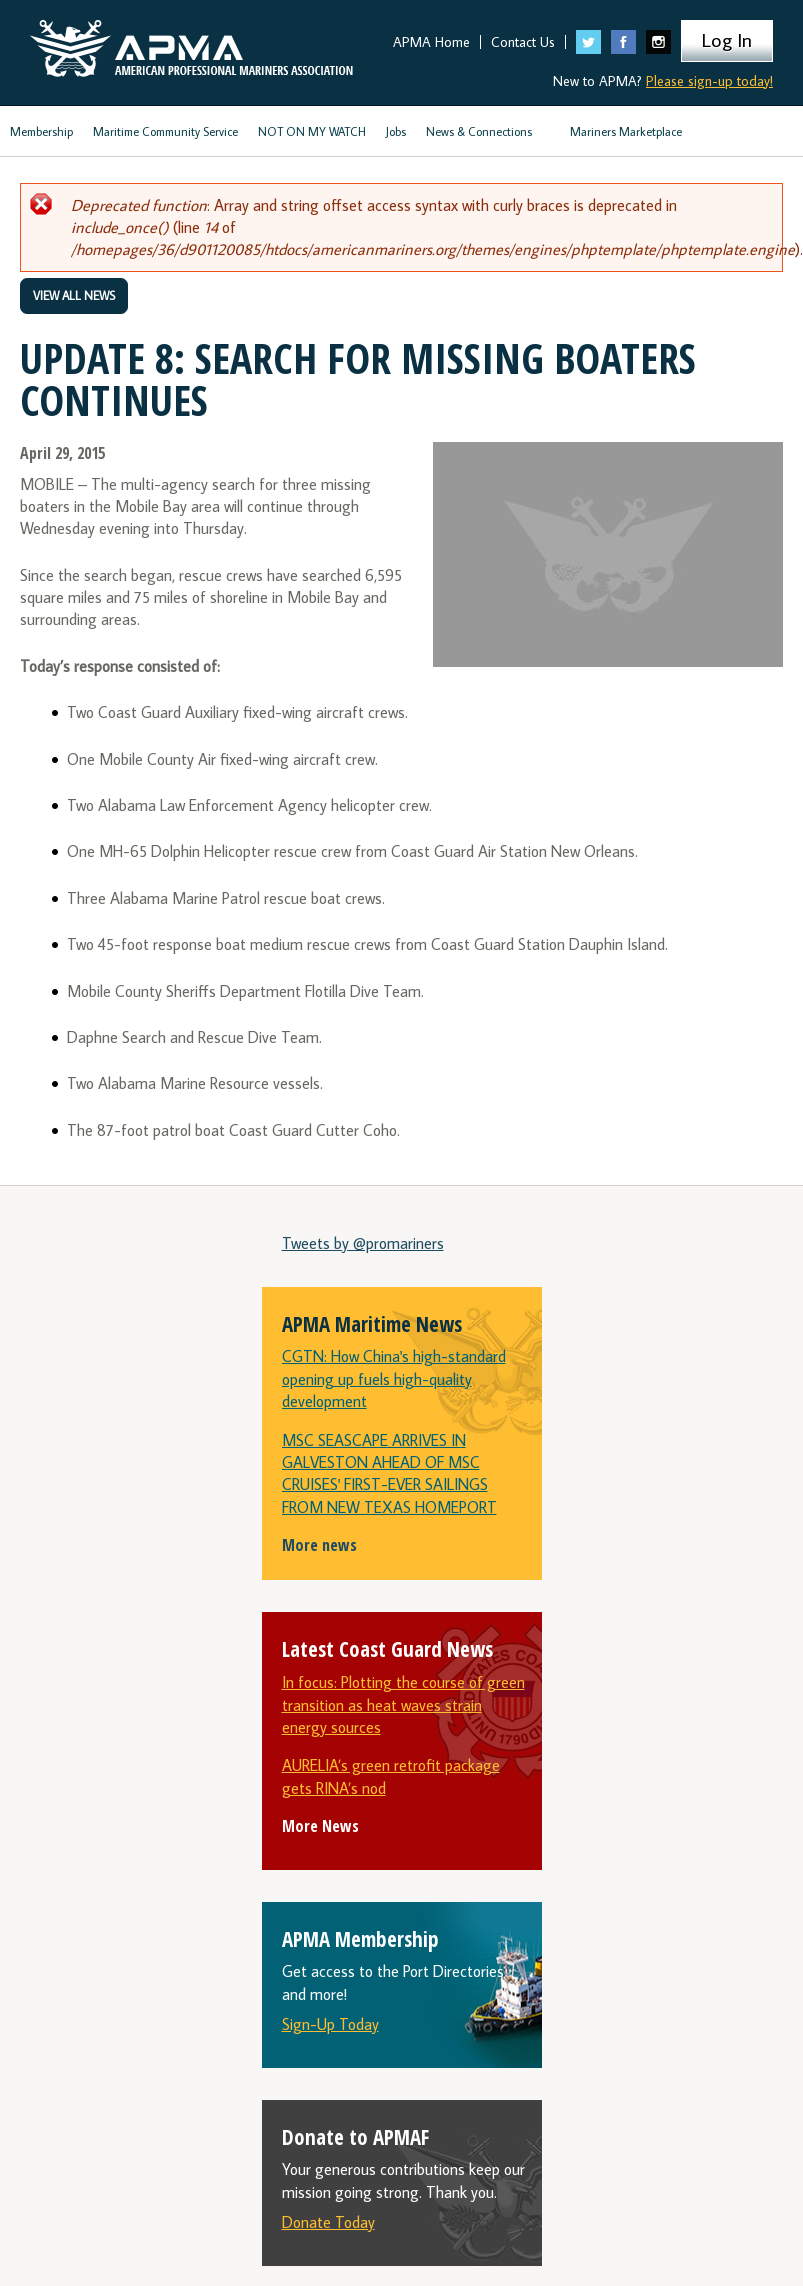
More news (319, 1545)
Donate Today (328, 2222)
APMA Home (431, 42)
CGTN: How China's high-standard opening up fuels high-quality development (394, 1378)
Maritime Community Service (165, 131)
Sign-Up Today (330, 2024)
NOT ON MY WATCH (312, 131)
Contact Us (523, 42)
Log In (727, 39)
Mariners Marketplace (626, 131)
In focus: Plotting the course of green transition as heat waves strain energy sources (403, 1704)
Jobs (396, 131)
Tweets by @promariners (363, 1243)
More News (320, 1826)
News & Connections (479, 131)
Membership (41, 131)
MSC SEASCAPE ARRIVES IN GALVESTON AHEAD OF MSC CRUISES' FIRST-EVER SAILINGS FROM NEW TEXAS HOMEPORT (389, 1473)
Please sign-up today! (709, 81)
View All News (74, 295)
